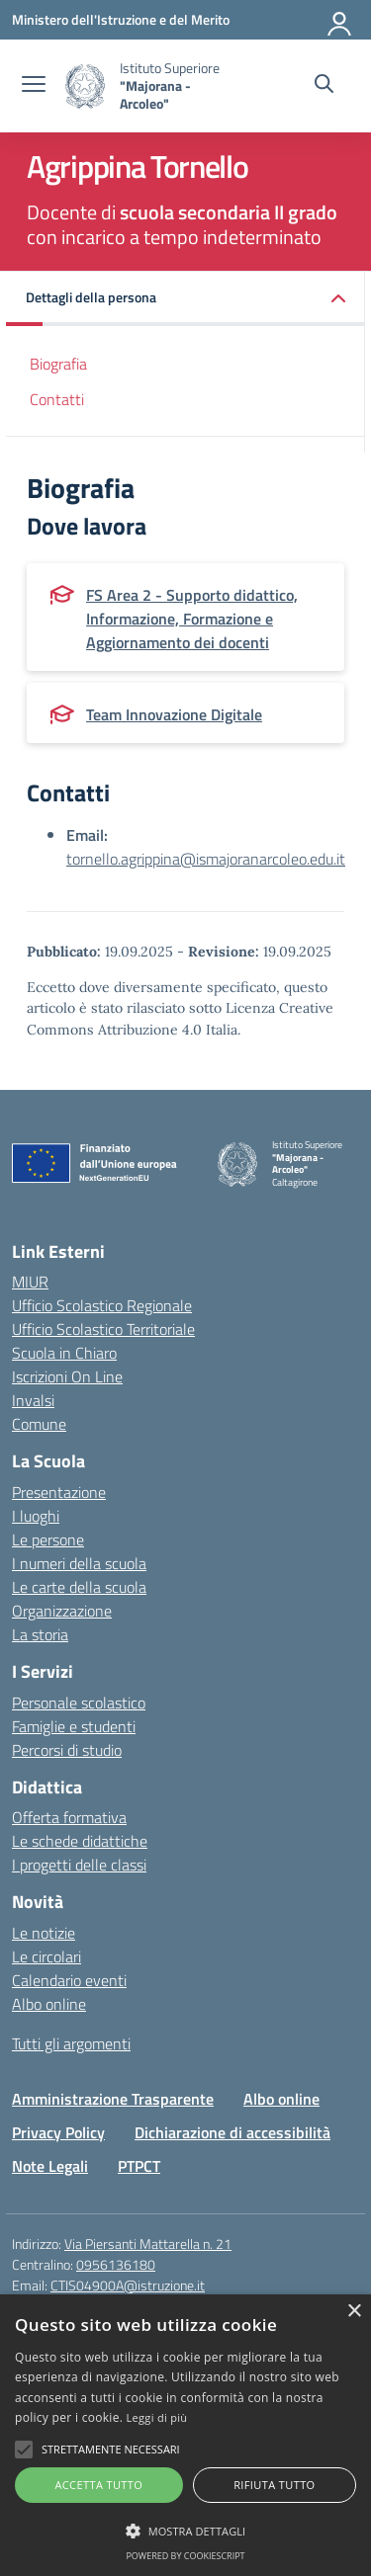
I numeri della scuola (79, 1563)
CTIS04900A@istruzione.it (127, 2285)
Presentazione (59, 1492)
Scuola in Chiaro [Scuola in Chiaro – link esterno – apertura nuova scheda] (64, 1353)
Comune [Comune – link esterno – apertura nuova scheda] (39, 1424)
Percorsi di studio (67, 1750)
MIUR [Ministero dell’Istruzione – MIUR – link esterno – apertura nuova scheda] (30, 1281)
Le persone (48, 1539)
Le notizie (43, 1933)
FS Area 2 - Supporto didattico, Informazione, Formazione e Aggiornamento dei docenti (192, 618)
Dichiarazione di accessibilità (232, 2132)
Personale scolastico (78, 1702)
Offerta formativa (69, 1817)
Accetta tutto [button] (98, 2484)
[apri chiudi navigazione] (34, 86)
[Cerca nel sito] (324, 86)
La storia (40, 1634)
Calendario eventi (69, 1980)
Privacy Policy (58, 2132)
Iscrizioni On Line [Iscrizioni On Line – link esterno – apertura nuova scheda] (67, 1376)
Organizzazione (62, 1610)
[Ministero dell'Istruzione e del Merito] (121, 19)
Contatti (57, 399)
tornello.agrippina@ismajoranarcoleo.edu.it (205, 859)
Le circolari (46, 1956)
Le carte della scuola (79, 1587)
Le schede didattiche (79, 1841)
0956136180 (115, 2264)
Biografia (58, 363)
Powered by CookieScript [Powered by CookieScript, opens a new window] (185, 2555)
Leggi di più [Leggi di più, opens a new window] (157, 2417)
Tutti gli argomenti (71, 2043)
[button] (185, 299)
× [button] (353, 2311)
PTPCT (139, 2166)
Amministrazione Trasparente (113, 2099)
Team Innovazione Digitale (174, 714)
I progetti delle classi (79, 1864)
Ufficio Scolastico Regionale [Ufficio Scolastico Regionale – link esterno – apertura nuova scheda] (102, 1305)
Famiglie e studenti (74, 1726)
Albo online (49, 2004)
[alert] (185, 2435)
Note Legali (50, 2166)
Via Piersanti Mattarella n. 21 (148, 2243)
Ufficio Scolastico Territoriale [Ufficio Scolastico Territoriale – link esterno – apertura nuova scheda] (103, 1329)
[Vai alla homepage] (85, 86)
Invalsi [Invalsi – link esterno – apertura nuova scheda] (33, 1400)
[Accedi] (340, 20)
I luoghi (35, 1516)
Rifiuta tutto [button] (274, 2484)
